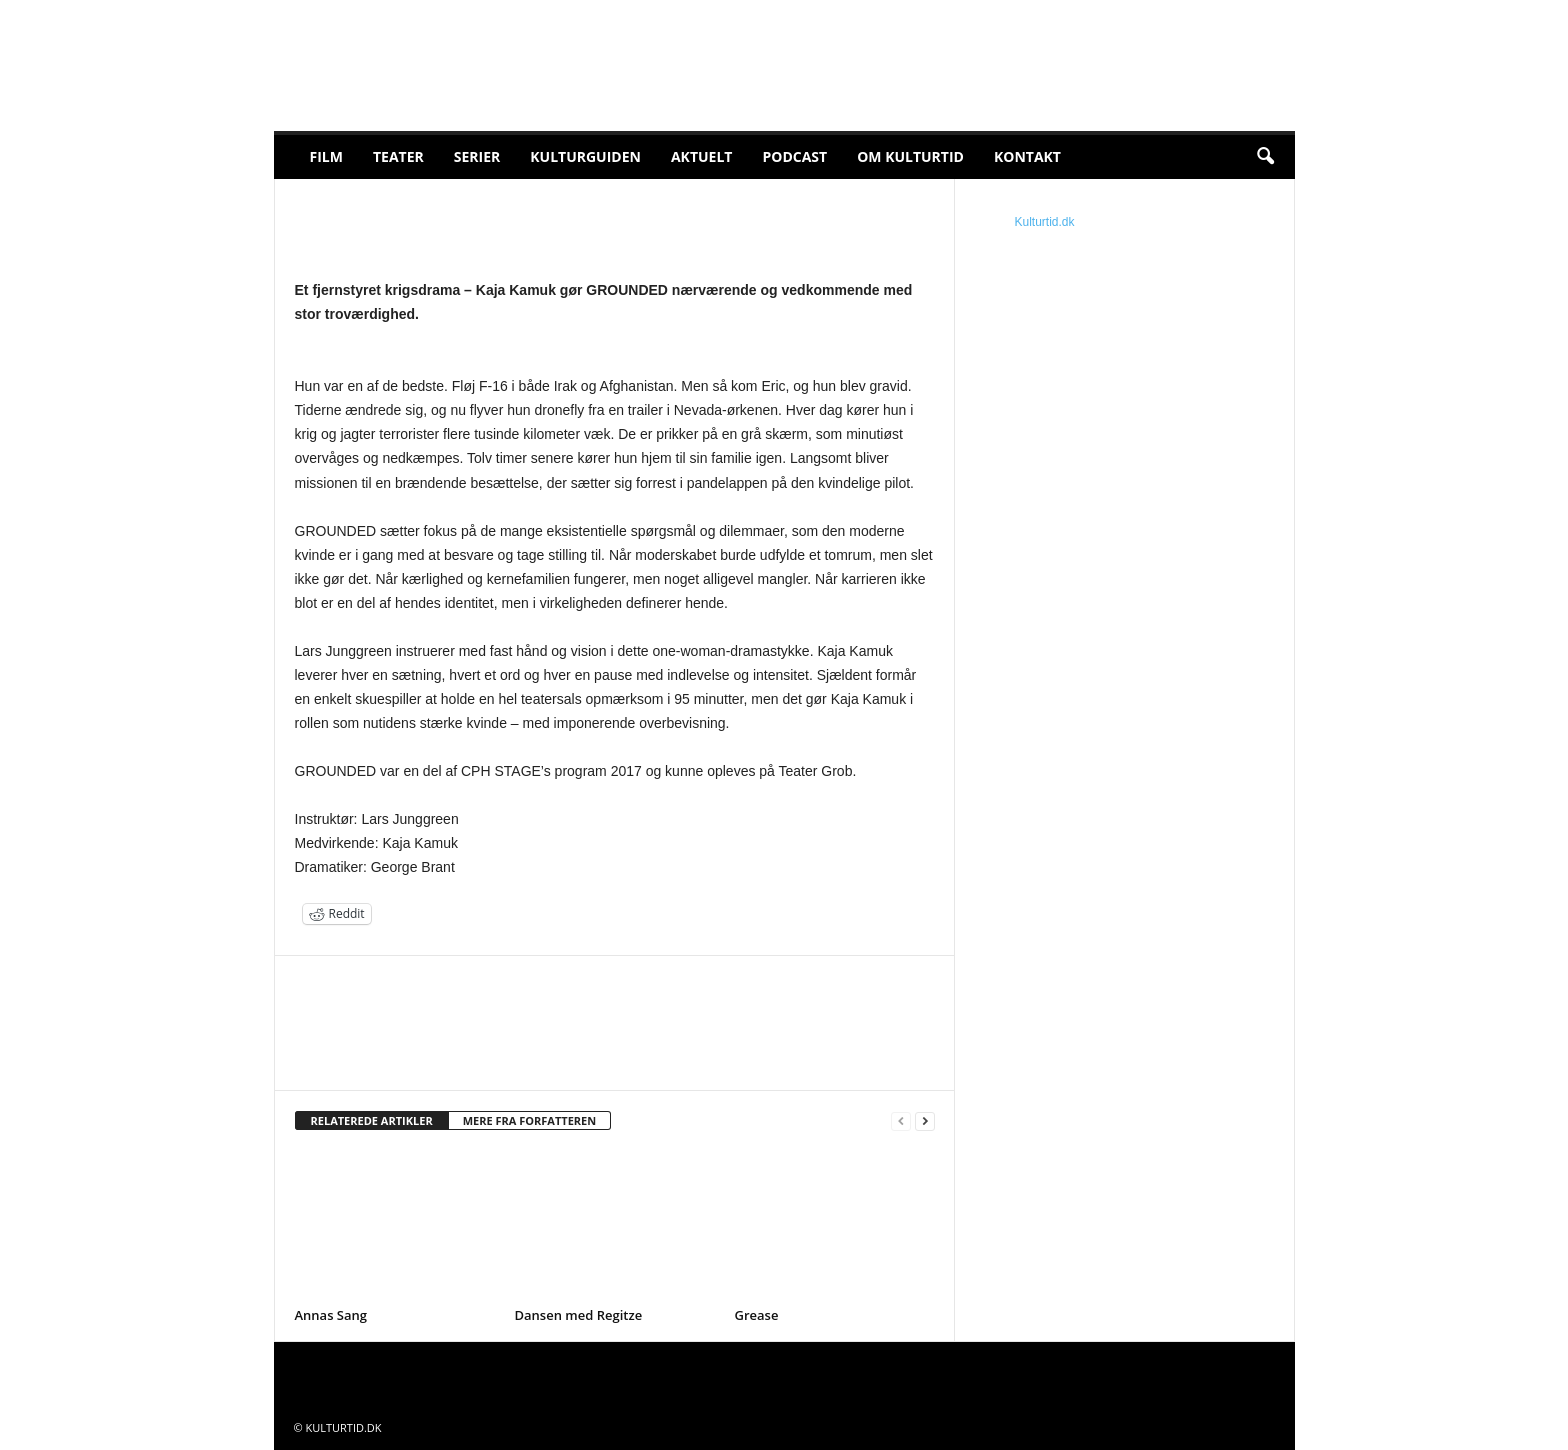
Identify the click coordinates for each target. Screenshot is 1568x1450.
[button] (1265, 157)
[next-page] (925, 1121)
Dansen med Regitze (579, 1315)
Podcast (794, 156)
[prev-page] (901, 1121)
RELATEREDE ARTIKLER (372, 1120)
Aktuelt (702, 156)
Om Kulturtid (910, 156)
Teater (398, 156)
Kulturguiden (585, 156)
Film (326, 156)
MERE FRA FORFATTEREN (530, 1120)
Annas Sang (331, 1315)
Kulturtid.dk (1045, 222)
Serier (477, 156)
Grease (757, 1315)
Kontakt (1027, 156)
